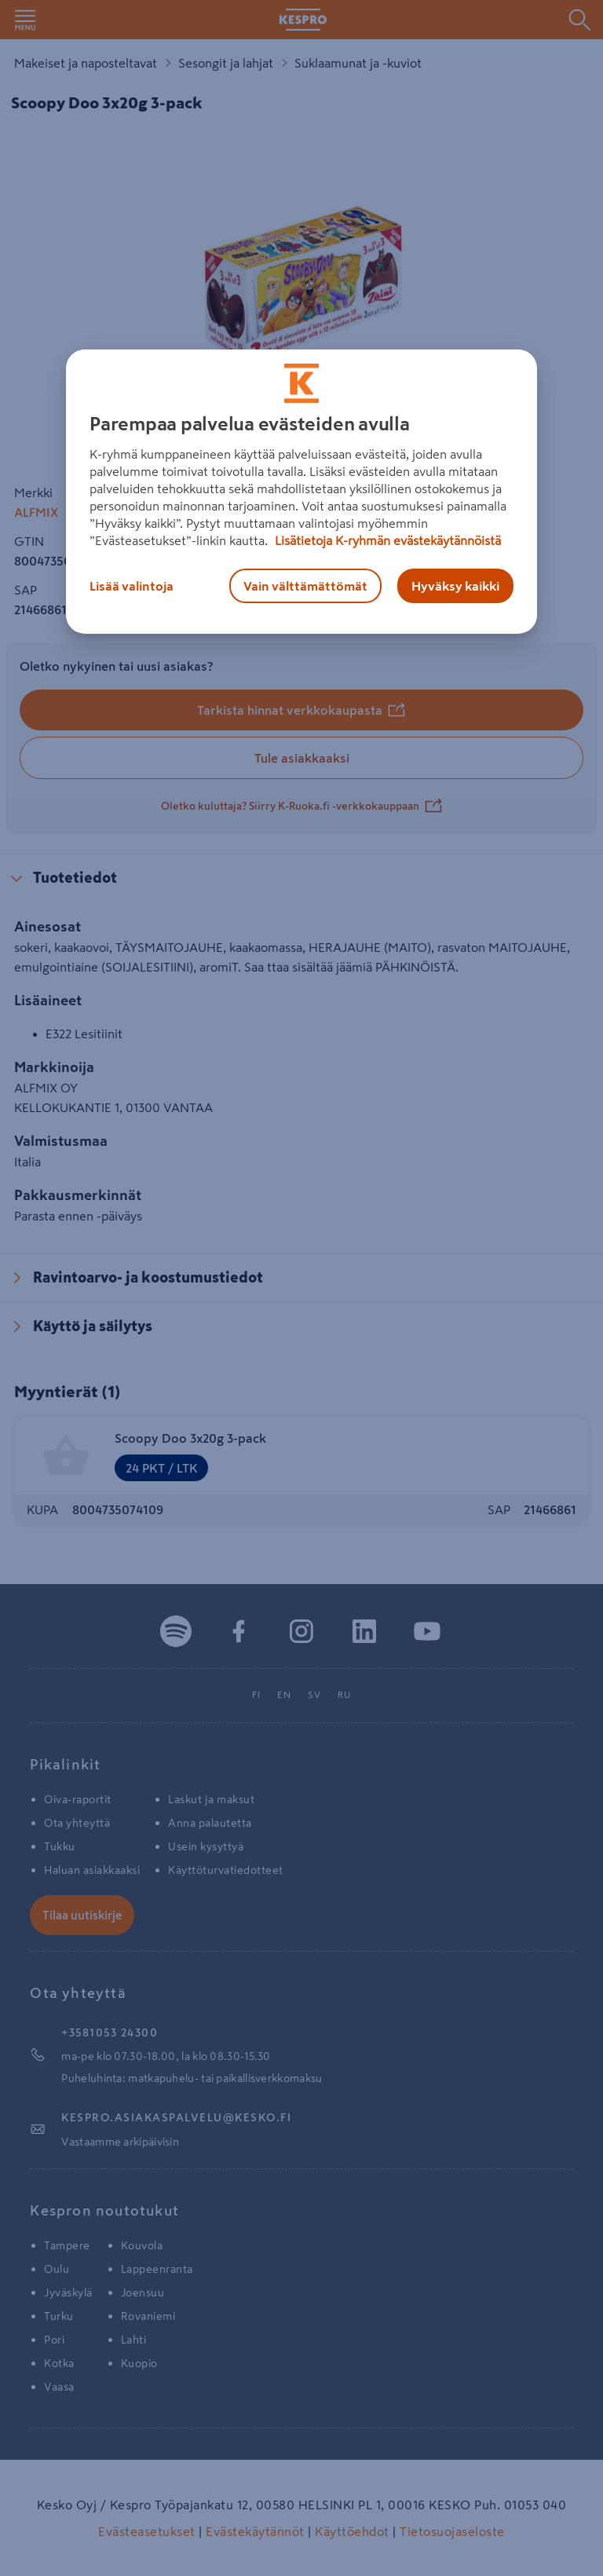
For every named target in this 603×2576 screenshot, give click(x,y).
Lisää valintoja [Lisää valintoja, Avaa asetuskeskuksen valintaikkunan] (132, 586)
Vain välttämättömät (305, 586)
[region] (301, 491)
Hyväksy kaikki (455, 586)
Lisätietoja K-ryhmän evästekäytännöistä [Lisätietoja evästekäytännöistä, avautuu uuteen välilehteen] (386, 540)
